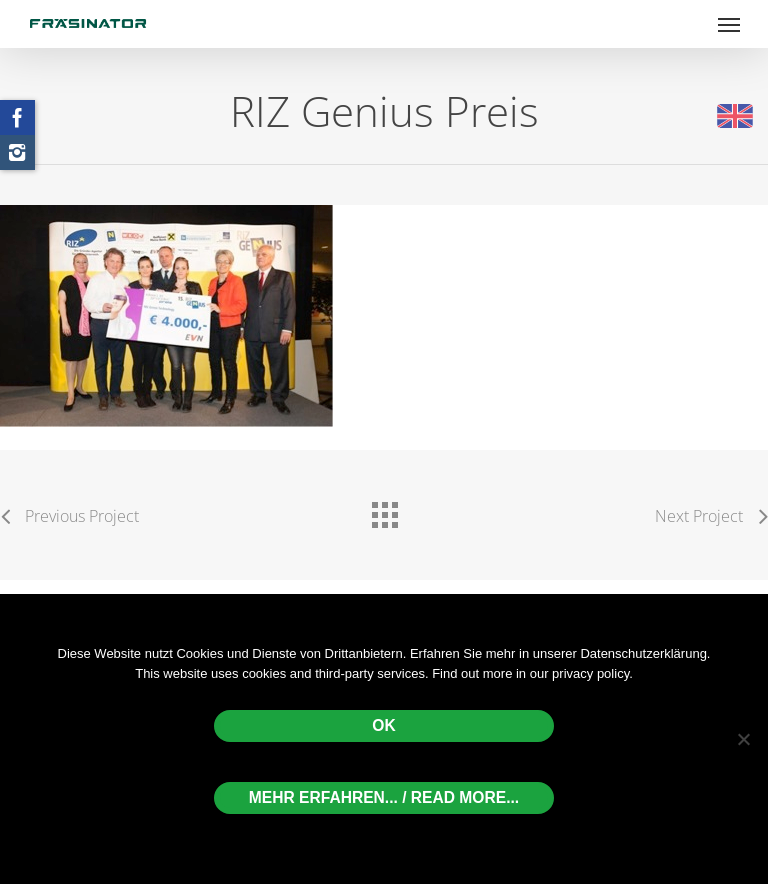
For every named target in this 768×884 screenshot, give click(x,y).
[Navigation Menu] (729, 24)
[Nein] (743, 739)
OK (383, 725)
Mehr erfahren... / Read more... (384, 797)
